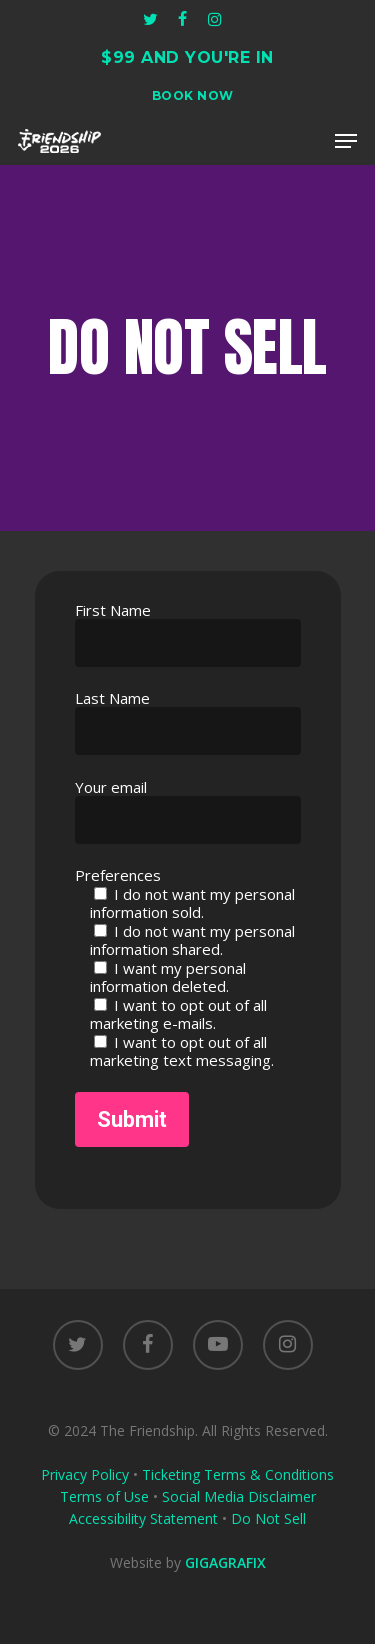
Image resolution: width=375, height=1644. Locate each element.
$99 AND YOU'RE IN (187, 57)
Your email (188, 810)
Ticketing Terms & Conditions (238, 1474)
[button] (346, 141)
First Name (188, 633)
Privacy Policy (85, 1474)
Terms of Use (104, 1496)
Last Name (188, 721)
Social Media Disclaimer (239, 1496)
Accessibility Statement (143, 1518)
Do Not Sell (268, 1518)
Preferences (118, 875)
